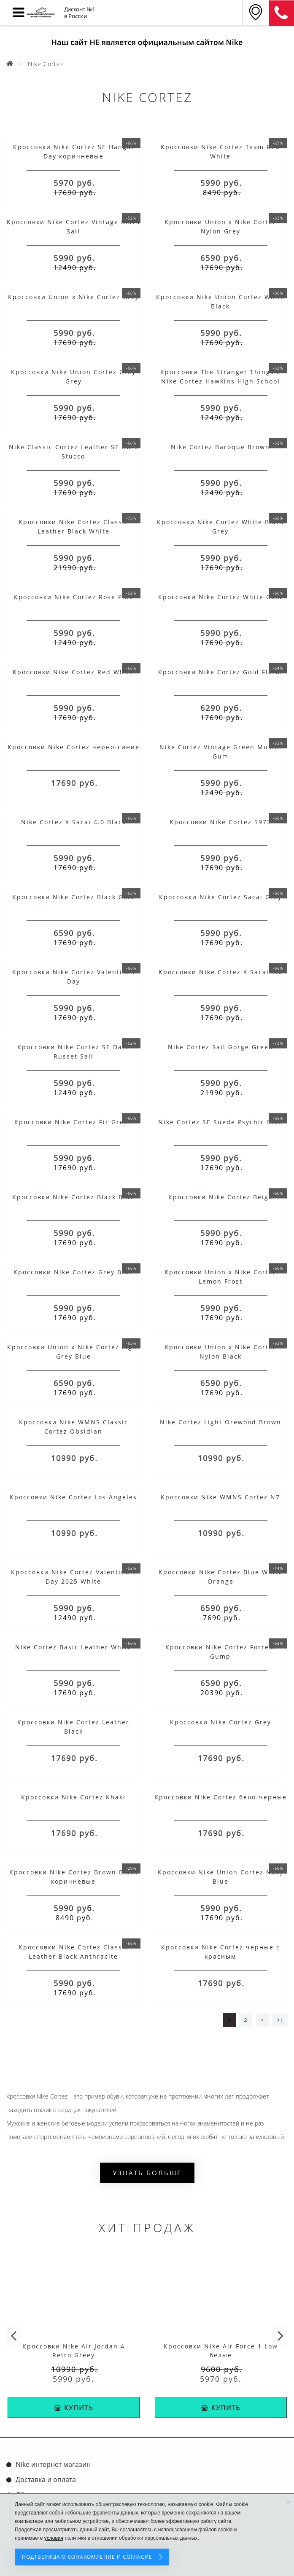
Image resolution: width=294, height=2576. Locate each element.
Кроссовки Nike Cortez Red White (73, 672)
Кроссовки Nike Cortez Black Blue (73, 1197)
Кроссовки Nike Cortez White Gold (220, 597)
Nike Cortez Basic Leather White (73, 1647)
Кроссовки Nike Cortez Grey (220, 1722)
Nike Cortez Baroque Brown (220, 447)
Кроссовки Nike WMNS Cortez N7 (220, 1497)
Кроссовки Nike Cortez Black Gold (73, 897)
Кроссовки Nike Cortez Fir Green (73, 1122)
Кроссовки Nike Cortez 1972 (220, 822)
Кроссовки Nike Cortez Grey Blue (73, 1272)
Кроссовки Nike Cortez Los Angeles (73, 1497)
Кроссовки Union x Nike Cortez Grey (73, 297)
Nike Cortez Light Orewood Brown (220, 1422)
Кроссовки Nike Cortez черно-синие (74, 747)
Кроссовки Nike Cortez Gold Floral (220, 672)
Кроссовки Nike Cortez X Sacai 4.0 (221, 972)
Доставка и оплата (46, 2479)
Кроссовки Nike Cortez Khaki (73, 1797)
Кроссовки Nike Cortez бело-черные (220, 1797)
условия (53, 2538)
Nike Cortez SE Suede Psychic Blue (220, 1122)
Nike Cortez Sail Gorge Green (220, 1047)
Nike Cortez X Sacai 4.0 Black (73, 822)
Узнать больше (147, 2173)
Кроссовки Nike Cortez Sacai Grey (220, 897)
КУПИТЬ (74, 2407)
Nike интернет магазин (53, 2464)
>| (280, 2020)
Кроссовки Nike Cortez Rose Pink (73, 597)
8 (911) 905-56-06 (281, 13)
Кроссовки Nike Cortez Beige (220, 1197)
